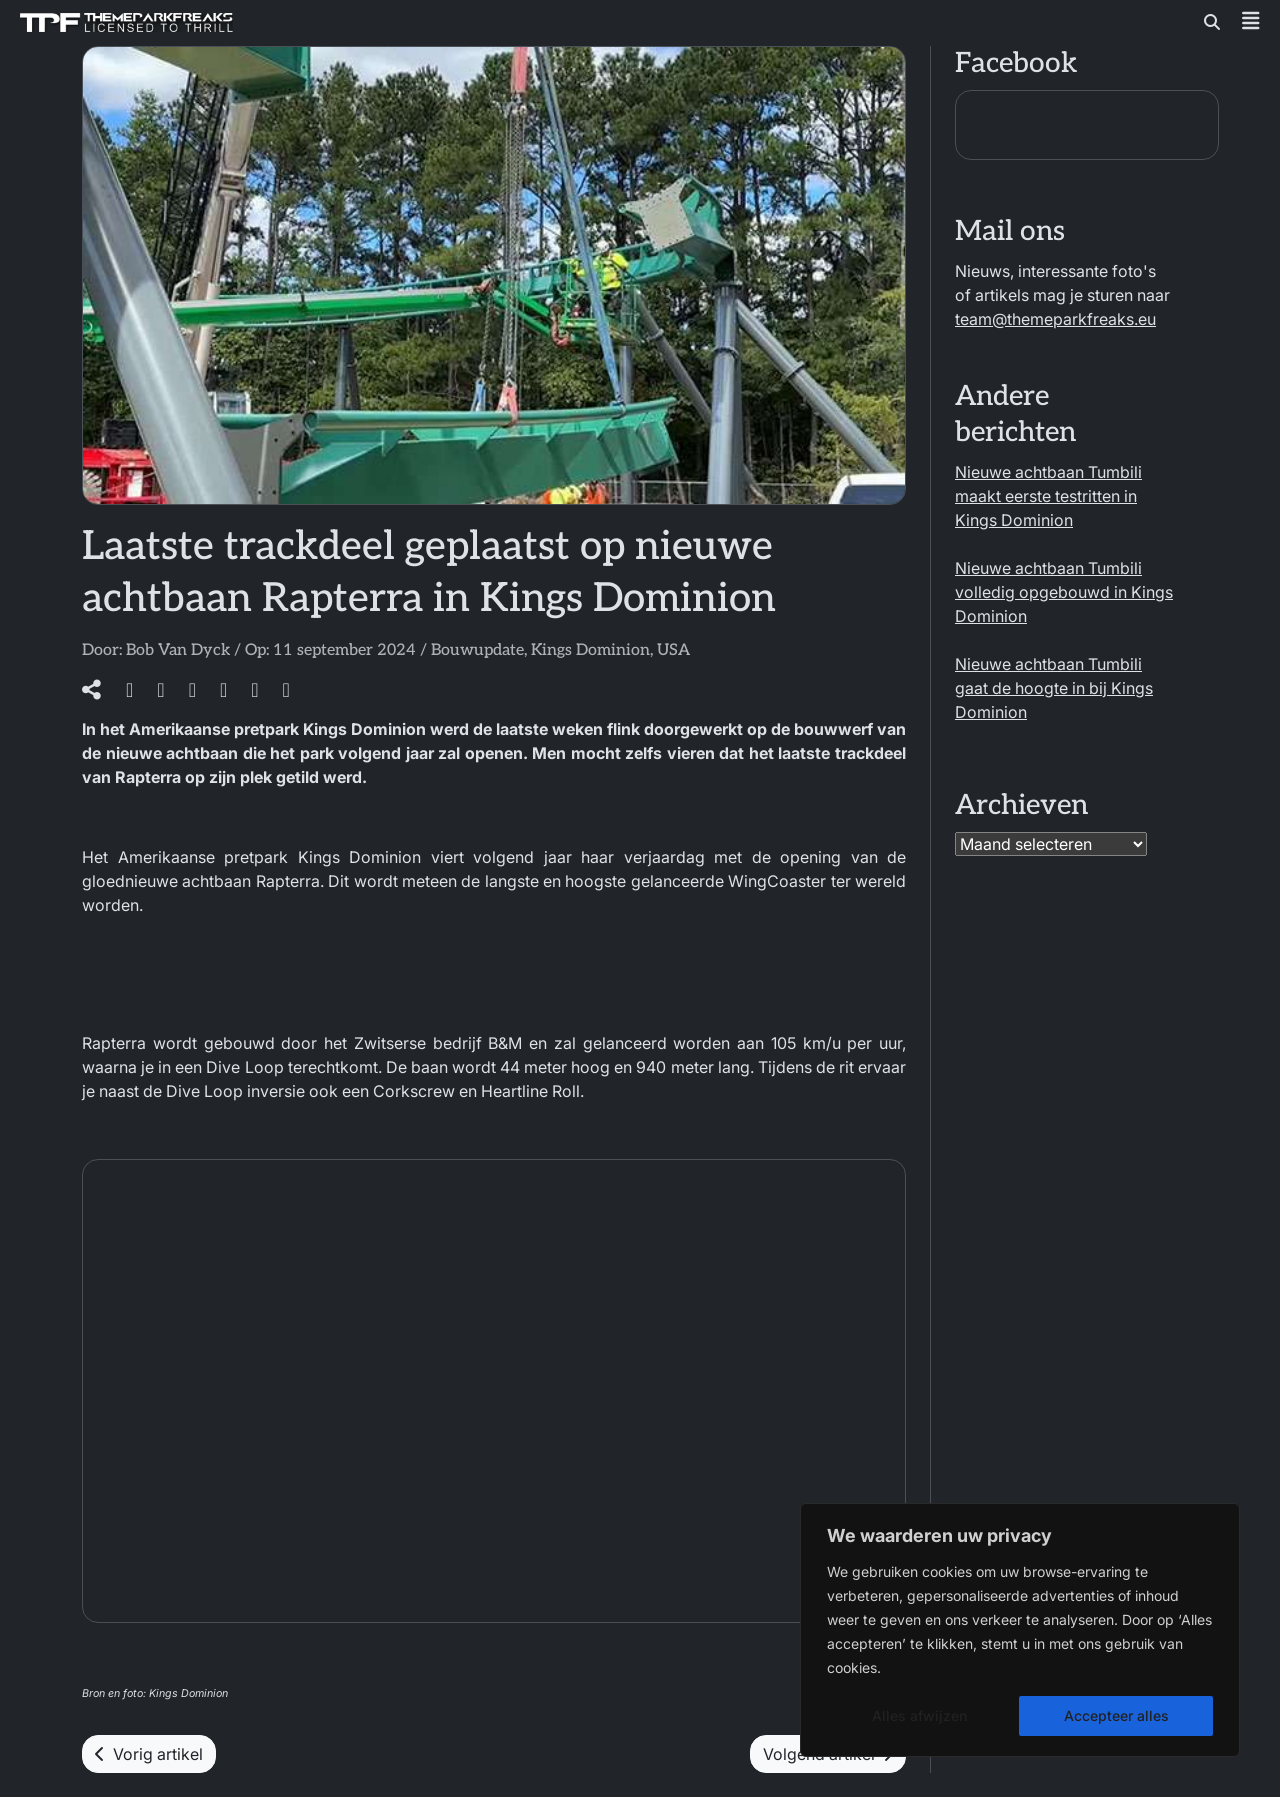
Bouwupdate (477, 650)
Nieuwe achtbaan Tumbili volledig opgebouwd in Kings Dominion (1064, 592)
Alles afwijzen (919, 1715)
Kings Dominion (590, 650)
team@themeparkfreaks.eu (1055, 319)
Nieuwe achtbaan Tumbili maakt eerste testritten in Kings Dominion (1048, 496)
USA (673, 650)
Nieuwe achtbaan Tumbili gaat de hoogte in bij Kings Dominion (1054, 688)
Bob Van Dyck (178, 650)
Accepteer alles (1116, 1715)
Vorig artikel (149, 1754)
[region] (1020, 1630)
